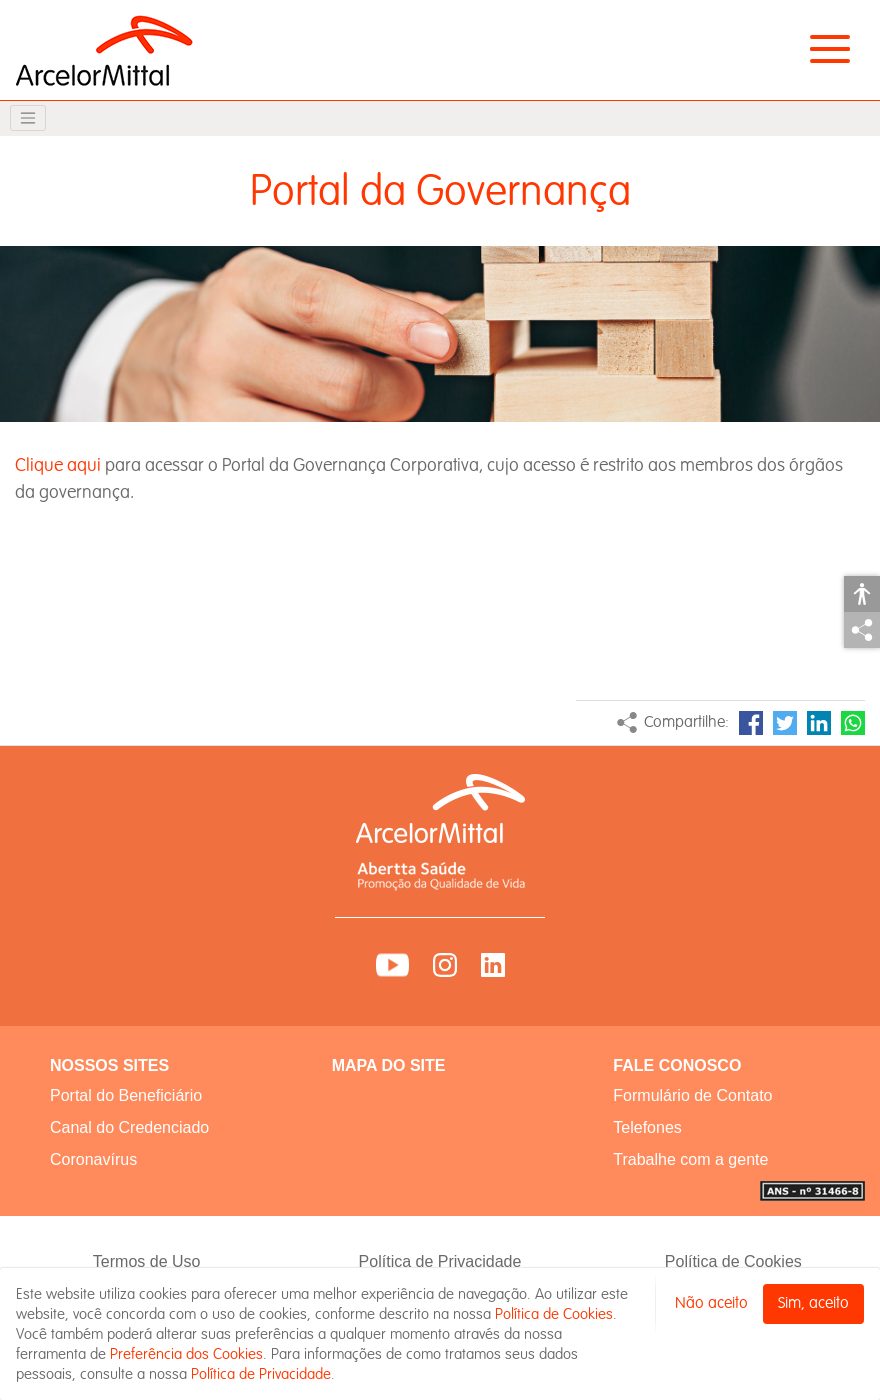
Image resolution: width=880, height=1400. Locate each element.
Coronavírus (93, 1159)
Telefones (647, 1127)
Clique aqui (58, 465)
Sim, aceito (813, 1303)
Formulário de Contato (692, 1095)
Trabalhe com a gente (690, 1159)
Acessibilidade (862, 594)
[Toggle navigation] (28, 118)
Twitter (785, 723)
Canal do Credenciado (129, 1127)
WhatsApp (853, 723)
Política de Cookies (733, 1261)
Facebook (751, 723)
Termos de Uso (147, 1261)
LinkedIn (819, 723)
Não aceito (711, 1303)
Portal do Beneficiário (126, 1095)
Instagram (445, 965)
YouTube (392, 965)
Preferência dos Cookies (186, 1354)
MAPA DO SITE (389, 1065)
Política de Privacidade (440, 1261)
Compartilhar (862, 630)
